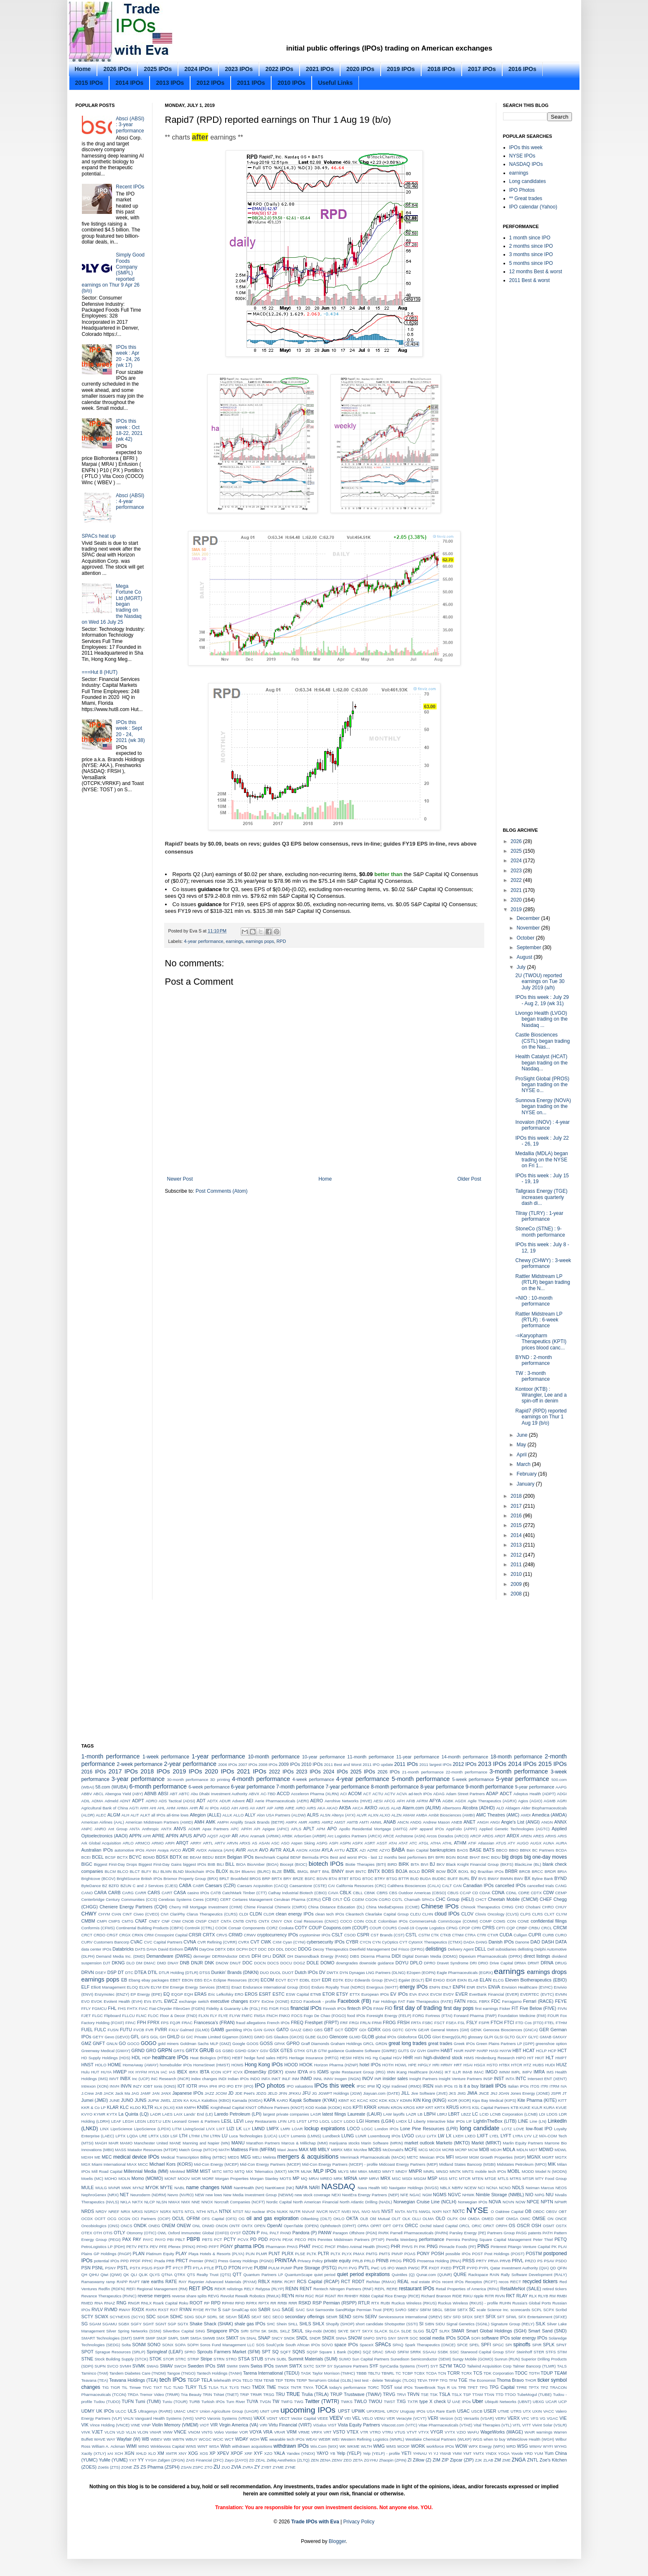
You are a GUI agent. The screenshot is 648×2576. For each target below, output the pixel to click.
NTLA (212, 2211)
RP (206, 2303)
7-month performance (300, 1787)
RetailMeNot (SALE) (520, 2288)
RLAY (522, 2295)
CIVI (164, 1914)
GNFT (99, 2043)
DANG (482, 1942)
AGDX (460, 1801)
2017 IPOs (482, 69)
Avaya (163, 1850)
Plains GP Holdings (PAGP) (106, 2253)
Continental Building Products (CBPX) (149, 1928)
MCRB (448, 2149)
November (528, 928)
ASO (285, 1843)
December (528, 918)
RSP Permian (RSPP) (335, 2302)
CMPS (114, 1921)
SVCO (112, 2366)
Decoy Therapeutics (330, 1949)
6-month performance (158, 1786)
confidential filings (549, 1920)
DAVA (152, 1949)
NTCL (190, 2211)
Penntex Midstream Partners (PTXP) (351, 2239)
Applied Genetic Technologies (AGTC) (514, 1829)
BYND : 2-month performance (533, 1360)
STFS (551, 2352)
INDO (255, 2078)
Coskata (286, 1928)
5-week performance (473, 1779)
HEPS (282, 2057)
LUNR (361, 2136)
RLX (533, 2296)
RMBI (562, 2296)
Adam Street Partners (465, 1793)
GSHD (240, 2050)
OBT (563, 2211)
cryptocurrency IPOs (277, 1934)
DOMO (327, 1962)
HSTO (492, 2065)
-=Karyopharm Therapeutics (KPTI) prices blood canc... (540, 1342)
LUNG (347, 2135)
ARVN (232, 1843)
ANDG (416, 1822)
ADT (201, 1800)
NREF (113, 2211)
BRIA (562, 1871)
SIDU (440, 2324)
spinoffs (521, 2344)
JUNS (140, 2100)
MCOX (435, 2149)
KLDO (135, 2107)
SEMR (332, 2316)
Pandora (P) (304, 2232)
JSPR (556, 2093)
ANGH (483, 1822)
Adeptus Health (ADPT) (534, 1793)
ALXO (384, 1815)
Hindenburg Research (495, 2057)
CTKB (445, 1935)
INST (499, 2078)
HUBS (538, 2065)
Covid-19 (406, 1928)
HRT (458, 2065)
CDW (548, 1892)
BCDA (561, 1850)
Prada (159, 2260)
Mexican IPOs (432, 2157)
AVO (263, 1849)
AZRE (372, 1850)
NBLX (445, 2187)
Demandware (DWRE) (169, 1956)
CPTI (500, 1928)
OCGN (124, 2218)
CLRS (537, 1914)
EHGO (439, 1980)
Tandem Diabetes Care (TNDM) (137, 2373)
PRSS (468, 2260)
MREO (326, 2178)
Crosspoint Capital (171, 1935)
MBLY (324, 2149)
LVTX (431, 2136)
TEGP (194, 2380)
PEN (312, 2239)
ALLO (239, 1815)
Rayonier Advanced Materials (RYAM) (222, 2281)
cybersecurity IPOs (326, 1941)
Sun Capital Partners (370, 2359)
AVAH (151, 1850)
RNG (122, 2302)
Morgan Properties (232, 2178)
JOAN (503, 2093)
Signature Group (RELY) (512, 2324)
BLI (156, 1871)
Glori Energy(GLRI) (449, 2037)
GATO (282, 2029)
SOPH (192, 2344)
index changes (204, 2078)
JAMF (145, 2093)
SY (330, 2366)
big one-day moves (545, 1857)
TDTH (534, 2373)
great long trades (408, 2043)
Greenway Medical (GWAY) (105, 2050)
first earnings (486, 2008)
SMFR (138, 2338)
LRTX (153, 2136)
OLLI (416, 2218)
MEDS (233, 2157)
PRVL (517, 2260)
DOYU (401, 1962)
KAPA (269, 2100)
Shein (282, 2324)
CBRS (382, 1892)
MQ (304, 2178)
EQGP (177, 1994)
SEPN (358, 2316)
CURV (87, 1942)
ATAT (403, 1843)
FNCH (272, 2015)
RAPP (122, 2281)
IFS (313, 2072)
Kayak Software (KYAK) (313, 2100)
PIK (422, 2246)
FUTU (126, 2029)
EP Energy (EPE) (146, 1994)
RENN (291, 2288)
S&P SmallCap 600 (239, 2309)
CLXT (549, 1914)
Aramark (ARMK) (265, 1836)
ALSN (325, 1815)
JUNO (127, 2100)
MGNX (534, 2156)
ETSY (342, 1994)
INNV (328, 2078)
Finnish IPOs (334, 2008)
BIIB (211, 1864)
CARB (114, 1892)
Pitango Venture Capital (529, 2246)
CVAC (136, 1941)
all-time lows (177, 1815)
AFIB (410, 1801)
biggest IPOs (194, 1864)
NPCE (533, 2201)
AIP (270, 1808)
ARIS (562, 1836)
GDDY (351, 2029)
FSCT (439, 2022)
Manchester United (151, 2143)
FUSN (113, 2029)
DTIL (153, 1972)
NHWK (468, 2194)
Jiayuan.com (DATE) (381, 2093)
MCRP (461, 2149)
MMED (375, 2171)
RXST (163, 2309)
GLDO (322, 2037)
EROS (251, 1994)
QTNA (167, 2274)
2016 (517, 1516)
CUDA (506, 1934)
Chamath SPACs (419, 1899)
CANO (87, 1892)
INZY (137, 2086)
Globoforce (407, 2037)
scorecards (520, 2309)
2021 (517, 890)
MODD (528, 2171)
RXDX (138, 2309)
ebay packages (155, 1980)
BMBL (289, 1871)
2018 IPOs (441, 69)
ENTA (481, 1987)
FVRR (161, 2029)
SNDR (315, 2338)
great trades (440, 2043)
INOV (367, 2078)
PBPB (193, 2239)
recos (503, 2281)
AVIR (241, 1849)
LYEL (494, 2136)
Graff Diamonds (315, 2043)
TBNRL (387, 2373)
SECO (278, 2316)
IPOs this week (526, 147)
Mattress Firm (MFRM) (253, 2149)
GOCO (133, 2043)
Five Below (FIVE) (538, 2008)
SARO (401, 2309)
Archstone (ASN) (410, 1836)
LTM (204, 2136)
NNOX (207, 2202)
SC (472, 2309)
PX (424, 2267)
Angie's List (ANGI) (520, 1821)
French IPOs (278, 2022)
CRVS (221, 1935)
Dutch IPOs (306, 1972)
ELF (85, 1986)
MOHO (110, 2178)
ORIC (477, 2225)
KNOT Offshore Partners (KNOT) (275, 2107)
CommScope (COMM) (458, 1921)
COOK (221, 1928)
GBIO (308, 2029)
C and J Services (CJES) (155, 1885)
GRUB (206, 2050)
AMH (199, 1821)
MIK (552, 2164)
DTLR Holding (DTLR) (178, 1972)
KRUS (452, 2107)
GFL (135, 2036)
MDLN (522, 2149)
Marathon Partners (263, 2143)
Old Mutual (380, 2218)
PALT (274, 2233)
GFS (145, 2037)
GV (413, 2050)
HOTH (388, 2065)
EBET (175, 1980)
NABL (179, 2187)
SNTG (381, 2338)
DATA (561, 1941)
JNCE (484, 2093)
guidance (336, 2050)
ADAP (492, 1793)
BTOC (367, 1878)
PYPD (472, 2268)
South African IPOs (302, 2344)
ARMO (158, 1843)
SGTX (183, 2324)
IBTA (204, 2071)
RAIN (494, 2274)
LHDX (401, 2121)
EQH (188, 1994)
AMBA (421, 1815)
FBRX (484, 2001)
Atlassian (486, 1843)
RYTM (210, 2309)
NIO (529, 2194)
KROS (409, 2107)
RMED (87, 2303)
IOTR (191, 2085)
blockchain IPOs (199, 1871)
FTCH (496, 2022)
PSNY (110, 2268)
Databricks (123, 1948)
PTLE (209, 2268)
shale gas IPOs (249, 2323)
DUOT (288, 1972)
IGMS (323, 2071)
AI (201, 1807)
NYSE (477, 2210)
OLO (440, 2218)
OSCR (523, 2225)
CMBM (88, 1920)
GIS (269, 2037)
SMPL (173, 2338)
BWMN (506, 1878)
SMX (220, 2338)
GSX (274, 2050)
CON (511, 1921)
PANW (325, 2232)
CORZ (271, 1928)
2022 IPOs (279, 69)
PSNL (98, 2267)
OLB (364, 2218)
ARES (538, 1836)
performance (432, 2239)
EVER (461, 1994)
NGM (427, 2194)
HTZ (527, 2065)
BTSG (391, 1878)
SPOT (87, 2351)
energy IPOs (413, 1987)
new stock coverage (312, 2194)
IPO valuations (300, 2086)
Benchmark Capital (272, 1857)
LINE (523, 2121)
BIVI (424, 1864)
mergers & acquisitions (308, 2156)
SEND (345, 2316)
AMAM (409, 1815)
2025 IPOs (158, 69)
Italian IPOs (518, 2086)
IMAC (479, 2072)
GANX (269, 2029)
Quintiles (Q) (403, 2274)
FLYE (223, 2015)
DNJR (197, 1962)
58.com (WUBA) (111, 1786)
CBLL (358, 1892)
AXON (301, 1850)
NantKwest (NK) (279, 2187)
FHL (112, 2008)
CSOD (350, 1935)
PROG (396, 2260)
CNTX (264, 1921)
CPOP (464, 1928)
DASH (547, 1941)
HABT (447, 2050)
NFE (404, 2194)
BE (185, 1857)
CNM (175, 1921)
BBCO (501, 1850)
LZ (535, 2136)
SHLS (305, 2323)
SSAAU (430, 2352)
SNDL (302, 2337)
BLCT (135, 1871)
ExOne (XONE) (275, 2001)
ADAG (439, 1793)
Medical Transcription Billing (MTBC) (193, 2157)
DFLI (266, 1956)
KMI (179, 2107)
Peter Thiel (543, 2239)
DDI (271, 1949)
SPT (266, 2351)
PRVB (505, 2260)
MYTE (166, 2187)
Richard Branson (436, 2296)
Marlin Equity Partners (523, 2143)
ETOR (329, 1994)
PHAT (305, 2246)
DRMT (533, 1963)
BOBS (387, 1871)
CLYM (561, 1914)
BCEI (86, 1857)
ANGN (547, 1822)
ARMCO (142, 1843)
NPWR (560, 2202)
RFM (299, 2296)
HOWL (401, 2065)
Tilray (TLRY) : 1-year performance (539, 1216)
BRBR (511, 1871)
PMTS (384, 2253)
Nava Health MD (373, 2187)
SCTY (87, 2316)
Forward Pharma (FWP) (475, 2015)
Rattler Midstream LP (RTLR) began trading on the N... (542, 1282)
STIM (562, 2352)
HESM (346, 2057)
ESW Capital (297, 1994)
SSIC (454, 2352)
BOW (441, 1871)
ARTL (208, 1843)
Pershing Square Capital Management (496, 2239)
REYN (288, 2295)
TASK (306, 2373)
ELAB (473, 1980)
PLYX (347, 2253)
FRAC (187, 2022)
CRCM (560, 1927)
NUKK (282, 2211)
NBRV (457, 2187)
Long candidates (527, 181)
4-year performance (203, 941)
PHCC (317, 2246)
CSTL (411, 1934)
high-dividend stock (443, 2057)
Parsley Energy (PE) (468, 2233)
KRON (396, 2107)
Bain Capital (417, 1850)
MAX (303, 2149)
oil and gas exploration (272, 2218)
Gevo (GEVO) (117, 2037)
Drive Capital (501, 1963)
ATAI (393, 1843)
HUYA (106, 2072)
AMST (340, 1822)
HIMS (469, 2057)
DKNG (118, 1962)
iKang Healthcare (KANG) (419, 2072)
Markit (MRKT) (486, 2142)
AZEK (352, 1849)
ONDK (140, 2225)
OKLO (339, 2218)
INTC (521, 2078)
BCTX (122, 1857)
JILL (405, 2093)
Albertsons (451, 1808)
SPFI (486, 2344)
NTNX (225, 2211)
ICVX (237, 2072)
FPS (165, 2022)
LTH (183, 2135)
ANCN (403, 1822)
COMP (486, 1921)
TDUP (547, 2372)
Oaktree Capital (509, 2211)
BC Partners (543, 1850)
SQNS (298, 2351)
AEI (249, 1800)
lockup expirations (325, 2128)
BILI (220, 1864)
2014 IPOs (129, 82)
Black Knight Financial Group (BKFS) (479, 1864)
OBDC (539, 2211)
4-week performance (313, 1779)
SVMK (138, 2365)
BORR (428, 1871)
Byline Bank (542, 1878)
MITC (217, 2171)
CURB (548, 1935)
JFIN (283, 2093)
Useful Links (335, 82)
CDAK (484, 1892)
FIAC (143, 2008)
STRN (218, 2359)
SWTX (295, 2365)
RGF (319, 2296)
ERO (239, 1994)
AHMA (182, 1808)
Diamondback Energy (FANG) (321, 1956)
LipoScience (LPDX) (152, 2128)
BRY (287, 1878)
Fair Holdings (384, 2001)
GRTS (178, 2050)
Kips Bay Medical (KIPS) (494, 2100)
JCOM (221, 2093)
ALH (126, 1815)
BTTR (404, 1878)
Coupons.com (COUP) (345, 1927)
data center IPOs (96, 1949)
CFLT (337, 1899)
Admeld (111, 1801)
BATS (488, 1849)
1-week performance (165, 1757)
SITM (255, 2331)
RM (552, 2296)
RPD (281, 941)
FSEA (451, 2022)
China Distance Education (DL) (336, 1907)
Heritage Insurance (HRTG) (314, 2057)
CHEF (546, 1899)
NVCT (334, 2211)
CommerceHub (423, 1921)
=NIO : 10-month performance (533, 1301)
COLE (371, 1921)
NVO (365, 2211)
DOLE (313, 1962)
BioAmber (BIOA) (263, 1864)
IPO (222, 2086)
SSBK (442, 2352)
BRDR (550, 1871)
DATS (140, 1949)
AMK (211, 1821)
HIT (530, 2057)
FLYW (234, 2015)
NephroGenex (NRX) (100, 2194)
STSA (244, 2358)
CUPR (535, 1934)
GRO (151, 2050)
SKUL (297, 2330)
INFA (265, 2078)
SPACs (383, 2344)
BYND (560, 1878)
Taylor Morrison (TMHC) (333, 2373)
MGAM (461, 2157)
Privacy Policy (310, 2260)
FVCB (138, 2029)
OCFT (99, 2218)
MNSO (442, 2171)
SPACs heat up (99, 536)
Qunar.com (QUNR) (434, 2274)
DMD (161, 1963)
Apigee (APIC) (275, 1829)
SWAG (153, 2366)
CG (347, 1899)
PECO (300, 2239)
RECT (515, 2281)
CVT (254, 1941)
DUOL (275, 1972)
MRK (338, 2178)
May (521, 1445)
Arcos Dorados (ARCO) (448, 1836)
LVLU (420, 2136)
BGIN (450, 1857)
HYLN (153, 2072)
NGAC (415, 2194)
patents (534, 2233)
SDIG (189, 2316)
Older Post (469, 1179)
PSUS (147, 2268)
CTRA (470, 1935)
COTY (301, 1927)
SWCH (180, 2366)
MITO (228, 2171)
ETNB (315, 1994)
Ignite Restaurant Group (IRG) (358, 2072)
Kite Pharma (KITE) (537, 2100)
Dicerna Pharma (375, 1956)
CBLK (345, 1892)
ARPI (169, 1843)
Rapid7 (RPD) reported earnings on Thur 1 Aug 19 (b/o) (541, 1417)
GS (218, 2050)
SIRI (245, 2331)
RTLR (364, 2302)
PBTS (207, 2239)
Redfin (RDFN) (111, 2288)
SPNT (561, 2344)
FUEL (87, 2029)
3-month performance (518, 1771)
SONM (138, 2344)
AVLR (252, 1850)
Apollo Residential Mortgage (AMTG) (373, 1829)
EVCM (436, 1994)
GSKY (253, 2050)
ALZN (396, 1815)
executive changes (229, 2001)
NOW (520, 2202)
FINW (379, 2008)
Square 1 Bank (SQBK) (340, 2352)
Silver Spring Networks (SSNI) (133, 2331)
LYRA (518, 2136)
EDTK (338, 1980)
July (521, 967)
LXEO (470, 2136)
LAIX (178, 2114)
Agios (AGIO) (530, 1801)
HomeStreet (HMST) (211, 2065)
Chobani (533, 1907)
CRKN (137, 1935)
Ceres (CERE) (206, 1899)
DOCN (260, 1963)
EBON (187, 1980)
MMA (362, 2171)
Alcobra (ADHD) (478, 1807)
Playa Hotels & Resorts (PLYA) (216, 2253)
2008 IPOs (268, 1764)
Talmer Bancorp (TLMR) (534, 2366)
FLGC (97, 2015)
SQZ (367, 2352)
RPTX (264, 2303)
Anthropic (150, 1829)
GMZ (86, 2043)
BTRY (380, 1878)
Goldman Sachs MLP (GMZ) (205, 2043)
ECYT (292, 1980)
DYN (344, 1972)
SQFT (285, 2352)
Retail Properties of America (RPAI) (467, 2288)
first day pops (459, 2008)
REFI (130, 2288)
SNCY (277, 2338)
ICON (216, 2072)
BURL (464, 1878)
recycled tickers (540, 2281)
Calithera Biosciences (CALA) (413, 1885)
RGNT (330, 2296)
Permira (453, 2239)
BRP (266, 1878)
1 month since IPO (530, 238)
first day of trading (418, 2007)
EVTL (157, 2001)
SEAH (231, 2316)
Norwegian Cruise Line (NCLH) (425, 2201)
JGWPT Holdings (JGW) (340, 2093)
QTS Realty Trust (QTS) (209, 2274)
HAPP (470, 2050)
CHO (519, 1907)
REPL (380, 2288)
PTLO (221, 2267)
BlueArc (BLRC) (255, 1871)
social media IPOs (437, 2337)
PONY (423, 2253)
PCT (218, 2239)
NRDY (101, 2211)
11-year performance (418, 1756)
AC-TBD (268, 1793)
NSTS (178, 2211)
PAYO (160, 2239)
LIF (469, 2121)
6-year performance (253, 1787)
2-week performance (140, 1764)
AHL (161, 1808)
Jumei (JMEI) (94, 2100)
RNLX (146, 2303)
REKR (220, 2288)
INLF (286, 2078)
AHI (153, 1808)
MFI (450, 2156)
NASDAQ (338, 2186)
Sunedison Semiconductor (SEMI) (421, 2359)
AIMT (261, 1808)
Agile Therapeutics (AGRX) (492, 1801)
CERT (225, 1899)
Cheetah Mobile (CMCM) (513, 1899)
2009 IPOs (289, 1764)
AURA (561, 1843)
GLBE (310, 2037)
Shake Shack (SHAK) (211, 2323)
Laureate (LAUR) (365, 2113)
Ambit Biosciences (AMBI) (452, 1815)
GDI (362, 2029)
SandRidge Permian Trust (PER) (364, 2309)
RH (340, 2296)
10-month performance (274, 1757)
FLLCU (128, 2015)
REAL (403, 2281)
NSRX (165, 2211)
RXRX (151, 2309)
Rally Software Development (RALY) (534, 2274)
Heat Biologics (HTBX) (210, 2057)
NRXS (137, 2211)
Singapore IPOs (223, 2330)
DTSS (204, 1972)
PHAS (292, 2246)
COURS (390, 1928)
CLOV (467, 1913)
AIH (234, 1808)
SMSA (195, 2338)
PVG (353, 2268)
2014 (517, 1535)
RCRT (289, 2281)
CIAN (116, 1914)
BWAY (493, 1878)
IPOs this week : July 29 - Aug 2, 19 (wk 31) (542, 1000)
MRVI (374, 2178)
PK (554, 2246)
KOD (309, 2107)
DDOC (291, 1949)
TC (398, 2373)
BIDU (496, 1857)
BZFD (114, 1885)
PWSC (414, 2268)
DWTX (332, 1972)
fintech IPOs (359, 2008)
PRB (170, 2260)
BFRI (440, 1857)
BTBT (343, 1878)
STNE (87, 2358)
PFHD (201, 2246)
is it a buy (469, 2085)
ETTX (355, 1994)
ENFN (434, 1987)
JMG (461, 2093)
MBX (348, 2149)
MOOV (184, 2178)
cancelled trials (540, 1885)
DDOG (304, 1948)
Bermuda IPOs (315, 1857)
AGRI (562, 1801)
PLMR (261, 2253)
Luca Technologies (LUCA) (253, 2136)
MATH (224, 2149)
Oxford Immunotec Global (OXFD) (198, 2233)
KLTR (147, 2107)
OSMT (548, 2225)
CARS (153, 1892)
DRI (473, 1963)
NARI (314, 2187)
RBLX (264, 2281)
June (522, 1435)
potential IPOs (106, 2260)
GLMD (355, 2037)
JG (314, 2093)
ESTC (278, 1994)
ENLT (447, 1987)
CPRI (476, 1928)
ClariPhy (177, 1914)
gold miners (168, 2043)
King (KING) (434, 2100)
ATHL (447, 1843)
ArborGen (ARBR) (310, 1836)
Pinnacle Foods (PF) (457, 2246)
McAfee (360, 2149)
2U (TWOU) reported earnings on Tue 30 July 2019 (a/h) (539, 982)
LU (225, 2135)
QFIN (562, 2268)
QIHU (94, 2274)
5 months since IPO (531, 263)
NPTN (547, 2201)
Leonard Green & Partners (196, 2121)
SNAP (264, 2337)
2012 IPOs (210, 82)
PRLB (357, 2260)
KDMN (406, 2100)
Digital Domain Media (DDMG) (429, 1956)
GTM (322, 2050)
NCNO (505, 2187)
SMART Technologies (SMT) (106, 2338)
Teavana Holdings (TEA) (133, 2380)
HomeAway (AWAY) (140, 2065)
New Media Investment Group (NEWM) (259, 2194)
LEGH (128, 2121)
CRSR (195, 1934)
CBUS (453, 1892)
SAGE (288, 2309)
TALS (562, 2366)
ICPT (227, 2072)
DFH (256, 1956)
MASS (120, 2149)
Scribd (561, 2309)
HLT (550, 2057)
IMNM (504, 2072)
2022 (517, 880)
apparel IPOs (431, 1829)
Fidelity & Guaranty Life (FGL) (233, 2008)
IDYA (302, 2071)
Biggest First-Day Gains (160, 1864)
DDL (280, 1949)
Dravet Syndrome (452, 1963)
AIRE (289, 1808)
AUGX (535, 1843)
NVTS (412, 2211)
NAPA (301, 2187)
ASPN (345, 1843)
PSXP (159, 2268)
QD (553, 2268)
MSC (396, 2178)
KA (186, 2100)
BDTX (176, 1857)
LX (448, 2135)
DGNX (279, 1956)
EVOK (96, 2001)
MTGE (490, 2178)
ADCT (506, 1793)
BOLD (414, 1871)
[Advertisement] (358, 24)
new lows (214, 2194)
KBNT (343, 2100)
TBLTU (374, 2373)
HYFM (141, 2072)
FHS (122, 2008)
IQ (378, 2085)
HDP (146, 2057)
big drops (512, 1857)
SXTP (320, 2366)
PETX (143, 2246)
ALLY (250, 1814)
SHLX (318, 2323)
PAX (126, 2239)
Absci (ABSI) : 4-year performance (130, 502)
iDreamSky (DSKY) (263, 2071)
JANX (166, 2093)
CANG (561, 1885)
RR (273, 2303)
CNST (213, 1921)
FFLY (86, 2008)
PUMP (286, 2268)
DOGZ (299, 1963)
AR (235, 1835)
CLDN (255, 1913)
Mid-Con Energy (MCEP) (216, 2164)
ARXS (244, 1843)
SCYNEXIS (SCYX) (127, 2316)
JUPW (153, 2100)
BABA (398, 1850)
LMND (258, 2128)
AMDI (526, 1815)
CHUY (561, 1907)
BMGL (303, 1871)
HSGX (479, 2065)
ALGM (113, 1814)
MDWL (560, 2149)
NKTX (137, 2202)
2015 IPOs (89, 82)
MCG (423, 2149)
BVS (482, 1878)
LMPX (273, 2128)
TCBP (407, 2373)
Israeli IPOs (493, 2086)
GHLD (173, 2036)
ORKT (488, 2225)
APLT (308, 1828)
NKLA (125, 2202)
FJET (86, 2015)
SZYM (446, 2365)
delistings (435, 1949)
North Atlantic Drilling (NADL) (366, 2202)
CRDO (99, 1935)
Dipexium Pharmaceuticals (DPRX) (490, 1956)
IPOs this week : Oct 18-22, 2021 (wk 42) (129, 430)
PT (168, 2267)
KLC (124, 2107)
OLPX (452, 2218)
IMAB (467, 2072)
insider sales (395, 2078)
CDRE (523, 1892)
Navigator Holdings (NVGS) (414, 2187)
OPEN (259, 2225)
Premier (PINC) (203, 2260)
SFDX (467, 2316)
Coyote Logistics (430, 1928)
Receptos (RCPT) (481, 2281)
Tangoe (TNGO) (181, 2373)
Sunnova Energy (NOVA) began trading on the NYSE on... (543, 1106)
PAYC (148, 2239)
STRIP (193, 2359)
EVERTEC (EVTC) (537, 1994)
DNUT (235, 1963)
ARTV (220, 1843)
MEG (246, 2156)
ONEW (184, 2225)
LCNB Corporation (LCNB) (514, 2114)
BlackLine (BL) (528, 1864)
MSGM (420, 2178)
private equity (337, 2260)
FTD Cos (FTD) (530, 2022)
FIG (264, 2008)
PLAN (139, 2253)
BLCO (122, 1871)
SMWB (209, 2338)
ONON (222, 2225)
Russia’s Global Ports (531, 2303)
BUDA (425, 1878)
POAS (410, 2253)
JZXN (177, 2100)
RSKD (304, 2302)
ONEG (154, 2225)
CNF (166, 1921)
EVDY (448, 1994)
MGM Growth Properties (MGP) (497, 2157)
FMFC (247, 2015)
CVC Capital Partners (163, 1942)
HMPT (561, 2057)
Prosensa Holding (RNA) (439, 2260)
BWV (518, 1878)
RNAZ (109, 2303)
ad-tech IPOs (420, 1793)
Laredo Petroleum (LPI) (238, 2113)
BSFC (310, 1878)
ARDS (487, 1836)
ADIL (85, 1801)
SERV (371, 2316)
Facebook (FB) (354, 2001)
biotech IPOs (326, 1863)
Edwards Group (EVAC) (376, 1980)
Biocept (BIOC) (293, 1864)
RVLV (97, 2309)
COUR (375, 1928)
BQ (473, 1871)
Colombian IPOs (393, 1921)
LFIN (282, 2121)
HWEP (120, 2071)
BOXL (463, 1871)
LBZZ (466, 2114)
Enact (236, 1987)
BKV (441, 1864)
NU (248, 2211)
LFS (291, 2121)
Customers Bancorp (111, 1942)
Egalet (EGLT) (411, 1980)
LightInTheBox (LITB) (494, 2121)
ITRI (544, 2086)
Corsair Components (246, 1928)
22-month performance (466, 1772)
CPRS (488, 1927)
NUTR (295, 2211)
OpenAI (274, 2225)
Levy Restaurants (261, 2121)
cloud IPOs (447, 1914)
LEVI (238, 2121)
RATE (171, 2281)
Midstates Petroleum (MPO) (521, 2164)
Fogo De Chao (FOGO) (325, 2015)
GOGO (148, 2043)
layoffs (399, 2114)
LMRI (285, 2128)
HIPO (521, 2057)
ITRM (554, 2086)
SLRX (444, 2331)
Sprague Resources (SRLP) (120, 2352)
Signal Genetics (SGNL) (467, 2324)
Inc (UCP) (141, 2078)
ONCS (126, 2225)
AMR (302, 1822)
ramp (110, 2281)
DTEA (141, 1972)
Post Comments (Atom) (222, 1191)
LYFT (506, 2135)
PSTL (122, 2267)
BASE (476, 1849)
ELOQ (132, 1987)
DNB (185, 1962)
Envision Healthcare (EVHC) (527, 1987)
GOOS (252, 2043)
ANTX (166, 1829)
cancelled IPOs (510, 1885)
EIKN (462, 1980)
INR (377, 2078)
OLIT (395, 2218)
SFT (501, 2316)
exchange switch (194, 2001)
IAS (172, 2072)
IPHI (213, 2086)
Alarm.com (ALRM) (421, 1807)
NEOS (561, 2187)
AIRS (311, 1808)
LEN (166, 2121)
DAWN (191, 1948)
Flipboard (112, 2015)
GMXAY (560, 2037)
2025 (517, 851)
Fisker (504, 2008)
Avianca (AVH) (221, 1850)
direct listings (537, 1956)
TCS (478, 2372)
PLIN (250, 2253)
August (525, 957)
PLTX (335, 2253)
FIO (388, 2008)
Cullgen (520, 1935)
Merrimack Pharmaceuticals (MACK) (373, 2157)
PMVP (397, 2253)
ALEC (101, 1815)
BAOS (462, 1850)
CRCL (546, 1928)
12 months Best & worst (535, 271)
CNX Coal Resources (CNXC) (311, 1921)
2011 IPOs (251, 82)
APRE (158, 1835)
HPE (412, 2065)
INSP (488, 2078)
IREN (428, 2085)
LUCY (284, 2136)
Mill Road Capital (106, 2171)
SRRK (416, 2352)
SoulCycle (275, 2344)
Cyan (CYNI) (294, 1942)
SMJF (161, 2338)
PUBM (260, 2267)
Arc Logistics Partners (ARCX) (355, 1836)
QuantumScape (299, 2274)
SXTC (308, 2366)
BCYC (135, 1857)
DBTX (220, 1949)
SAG (276, 2309)
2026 (517, 841)
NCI (481, 2187)
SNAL (251, 2338)
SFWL (511, 2316)
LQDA (132, 2136)
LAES (167, 2114)
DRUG (561, 1963)
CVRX (243, 1942)
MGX (86, 2164)
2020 (517, 900)
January (526, 1484)
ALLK (227, 1815)
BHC (485, 1857)
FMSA (259, 2015)
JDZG (261, 2093)
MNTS (467, 2171)
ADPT (138, 1800)
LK (238, 2128)
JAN (156, 2093)
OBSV (551, 2211)
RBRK (277, 2281)
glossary (475, 2037)
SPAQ (398, 2344)
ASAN (264, 1843)
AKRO (370, 1807)
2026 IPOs (117, 69)
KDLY (394, 2100)
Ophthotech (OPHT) (338, 2225)
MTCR (465, 2178)
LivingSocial (193, 2128)
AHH (144, 1808)
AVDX (201, 1850)
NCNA (492, 2187)
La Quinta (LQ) (134, 2113)
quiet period (324, 2274)
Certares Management (252, 1899)
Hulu (85, 2072)
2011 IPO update (378, 1764)
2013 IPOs (170, 82)
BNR (350, 1871)
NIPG (539, 2194)
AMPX (291, 1822)
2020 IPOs (360, 69)
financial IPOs (305, 2008)
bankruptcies (442, 1849)
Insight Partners (423, 2078)
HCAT (529, 2050)
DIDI (396, 1956)
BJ (432, 1864)
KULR (537, 2107)
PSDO (561, 2260)
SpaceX (367, 2344)
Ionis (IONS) (165, 2086)
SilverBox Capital (178, 2331)
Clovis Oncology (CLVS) (496, 1914)
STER (539, 2352)
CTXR (493, 1935)
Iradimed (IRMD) (406, 2086)
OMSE (539, 2218)
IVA (564, 2086)
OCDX (87, 2218)
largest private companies (286, 2114)
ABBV (86, 1793)
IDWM (290, 2072)
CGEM (358, 1899)
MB (313, 2149)
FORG (418, 2015)
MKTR (294, 2171)
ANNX (560, 1821)
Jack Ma (122, 2093)
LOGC (367, 2128)
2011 (517, 1564)
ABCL (98, 1793)
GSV (264, 2050)
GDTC (398, 2029)
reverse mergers (153, 2295)
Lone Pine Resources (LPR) (429, 2128)
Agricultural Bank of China (104, 1808)
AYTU (339, 1850)
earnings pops (260, 941)
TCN (442, 2373)
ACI (343, 1793)
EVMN (561, 1994)
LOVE (518, 2128)
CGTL (397, 1899)
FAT (401, 2001)
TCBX (419, 2373)
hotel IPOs (370, 2064)
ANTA (135, 1829)
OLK (406, 2218)
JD (231, 2093)
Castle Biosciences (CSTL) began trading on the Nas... (542, 1041)
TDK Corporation (498, 2373)
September (529, 947)
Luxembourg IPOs (384, 2136)
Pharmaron (275, 2246)
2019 (517, 909)
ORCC (411, 2225)
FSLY (471, 2022)
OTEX (86, 2233)
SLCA (394, 2331)
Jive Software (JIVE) (429, 2093)
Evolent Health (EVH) (123, 2001)
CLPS (525, 1914)
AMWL (376, 1822)
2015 (517, 1525)
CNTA (226, 1921)
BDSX (162, 1857)
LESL (226, 2121)
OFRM (193, 2218)
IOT (181, 2085)
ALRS (312, 1814)
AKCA (357, 1808)
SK (264, 2331)
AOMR (194, 1829)
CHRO (548, 1907)
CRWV (250, 1935)
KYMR (99, 2114)
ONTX (247, 2225)
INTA (510, 2078)
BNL (326, 1871)
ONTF (234, 2225)
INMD (306, 2078)
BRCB (525, 1871)
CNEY (154, 1921)
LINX (104, 2128)
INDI (222, 2078)
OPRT (375, 2225)
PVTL (364, 2267)
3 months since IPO (531, 254)
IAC (163, 2072)
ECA (208, 1980)
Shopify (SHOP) (340, 2324)
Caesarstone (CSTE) (308, 1885)
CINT (127, 1914)
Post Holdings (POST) (504, 2253)
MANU (238, 2142)
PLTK (311, 2253)
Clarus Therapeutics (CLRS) (211, 1914)
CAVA (333, 1892)
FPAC (130, 2022)
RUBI (385, 2303)
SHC (271, 2324)
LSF (174, 2136)
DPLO (416, 1962)
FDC (496, 2001)
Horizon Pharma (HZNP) (336, 2065)
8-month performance (395, 1787)
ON (550, 2218)
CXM (276, 1942)
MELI (257, 2157)
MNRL (429, 2171)
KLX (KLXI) (165, 2107)
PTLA (198, 2268)
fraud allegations (251, 2022)
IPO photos (269, 2085)
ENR (471, 1987)
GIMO (259, 2037)
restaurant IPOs (416, 2288)
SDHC (176, 2316)
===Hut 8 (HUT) (100, 672)
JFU (306, 2093)
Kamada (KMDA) (247, 2100)
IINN (391, 2072)
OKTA (352, 2218)
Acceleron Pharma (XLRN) (315, 1793)
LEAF (116, 2121)
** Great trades (525, 198)
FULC (100, 2029)
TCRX (466, 2373)
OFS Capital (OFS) (219, 2218)
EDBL (305, 1980)
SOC (413, 2338)
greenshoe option (551, 2043)
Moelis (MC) (92, 2178)
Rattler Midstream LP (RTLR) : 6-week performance (538, 1320)
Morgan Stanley (264, 2178)
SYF (373, 2365)
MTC (453, 2178)
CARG (128, 1892)
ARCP (475, 1836)
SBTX (462, 2309)
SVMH (125, 2366)
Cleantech (354, 1914)
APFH (246, 1829)
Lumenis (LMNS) (306, 2136)
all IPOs (158, 1815)
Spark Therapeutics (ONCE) (430, 2344)
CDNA (498, 1892)
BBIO (513, 1850)
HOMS (237, 2065)
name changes (202, 2187)
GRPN (165, 2050)
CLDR (268, 1914)
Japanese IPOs (187, 2093)
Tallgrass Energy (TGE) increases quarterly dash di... (541, 1197)
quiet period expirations (363, 2274)
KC (353, 2100)
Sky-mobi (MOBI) (320, 2331)
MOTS (285, 2178)
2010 (517, 1574)
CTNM (458, 1935)
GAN (258, 2029)
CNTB (238, 1921)
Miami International (108, 2164)
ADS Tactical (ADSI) (177, 1801)
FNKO (284, 2015)
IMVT (114, 2078)
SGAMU (109, 2324)
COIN (359, 1921)
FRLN (365, 2022)
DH (290, 1956)
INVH (114, 2086)
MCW (473, 2149)
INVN (126, 2085)
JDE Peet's (244, 2093)
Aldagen (512, 1808)
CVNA (189, 1941)
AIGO (225, 1808)
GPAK (279, 2043)
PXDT (434, 2268)
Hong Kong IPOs (264, 2065)
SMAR (457, 2330)
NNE (195, 2202)
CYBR (352, 1941)
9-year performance (534, 1786)
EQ (166, 1994)
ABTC (184, 1793)
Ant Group (117, 1829)
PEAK (287, 2239)
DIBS (354, 1956)
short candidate (369, 2324)
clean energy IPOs (294, 1913)
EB (124, 1979)
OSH (536, 2225)
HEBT (237, 2057)
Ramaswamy (92, 2281)
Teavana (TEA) (94, 2380)
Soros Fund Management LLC (227, 2344)
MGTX (561, 2157)
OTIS (107, 2233)
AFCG (389, 1801)
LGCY (336, 2121)
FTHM (561, 2022)
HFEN (358, 2057)
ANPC (87, 1829)
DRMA (520, 1963)
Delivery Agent (461, 1949)
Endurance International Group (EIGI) (276, 1987)
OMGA (512, 2218)
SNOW (355, 2337)
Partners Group (501, 2233)
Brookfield (240, 1878)
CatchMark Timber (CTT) (244, 1892)
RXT (174, 2309)
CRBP (522, 1928)
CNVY (276, 1921)
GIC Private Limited (203, 2037)
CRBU (534, 1928)
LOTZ (507, 2128)
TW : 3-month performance (532, 1376)
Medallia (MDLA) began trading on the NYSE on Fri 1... (541, 1160)
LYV (527, 2136)
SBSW (450, 2309)
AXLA (289, 1849)
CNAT (141, 1920)
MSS (443, 2178)
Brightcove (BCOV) (98, 1878)
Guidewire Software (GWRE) (371, 2050)
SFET (479, 2316)
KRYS (465, 2107)
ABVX (254, 1793)
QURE (459, 2274)
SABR (264, 2309)
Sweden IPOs (201, 2365)
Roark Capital (165, 2303)
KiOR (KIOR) (459, 2100)
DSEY (100, 1972)
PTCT (178, 2268)
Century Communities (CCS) (131, 1899)
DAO (535, 1941)
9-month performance (489, 1787)
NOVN (508, 2202)
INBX (125, 2078)
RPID (240, 2303)
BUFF (452, 1878)
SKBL (273, 2331)
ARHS (551, 1836)
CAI (331, 1885)
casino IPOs (198, 1892)
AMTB (352, 1822)
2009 (517, 1584)
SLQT (431, 2330)
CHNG (507, 1907)
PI (416, 2246)
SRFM (403, 2352)
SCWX (101, 2316)
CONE (523, 1921)
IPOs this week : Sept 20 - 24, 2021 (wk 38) (130, 731)
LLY (247, 2128)
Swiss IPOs (262, 2365)
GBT (328, 2029)
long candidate (479, 2128)
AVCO (175, 1850)
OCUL (178, 2218)
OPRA (363, 2225)
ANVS (180, 1828)
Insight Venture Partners (460, 2078)
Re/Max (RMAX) (381, 2281)
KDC (373, 2100)
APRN (172, 1835)
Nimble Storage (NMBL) (500, 2194)
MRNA (350, 2178)
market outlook (419, 2142)
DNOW (222, 1963)
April (522, 1455)
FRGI (354, 2022)
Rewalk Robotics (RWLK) (257, 2296)
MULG (101, 2187)
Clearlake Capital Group (387, 1914)
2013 (517, 1545)
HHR (408, 2057)
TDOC (521, 2372)
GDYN (411, 2029)
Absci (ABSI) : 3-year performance (130, 125)
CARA (100, 1892)
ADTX (212, 1801)
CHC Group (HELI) (455, 1899)
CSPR (363, 1934)
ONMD (208, 2225)
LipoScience (121, 2128)
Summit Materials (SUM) (313, 2358)
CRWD (235, 1934)
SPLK (549, 2344)
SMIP (150, 2338)
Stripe (206, 2358)
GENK (476, 2029)
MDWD (546, 2149)
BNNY (337, 1871)
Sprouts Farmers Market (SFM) (228, 2351)
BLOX (222, 1871)
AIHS (243, 1808)
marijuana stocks (344, 2143)
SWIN (244, 2366)
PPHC (147, 2260)
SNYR (403, 2338)
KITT (562, 2100)
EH (428, 1979)
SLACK (380, 2331)
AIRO (300, 1808)
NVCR (322, 2211)
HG (368, 2057)
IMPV (527, 2072)
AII (252, 1808)
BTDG (355, 1878)
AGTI (133, 1808)
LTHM (194, 2136)
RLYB (543, 2296)
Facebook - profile (319, 2001)
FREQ (297, 2022)
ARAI (244, 1836)
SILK (540, 2323)
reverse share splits (189, 2296)
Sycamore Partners (351, 2366)
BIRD (392, 1864)
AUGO (523, 1843)
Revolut (227, 2296)
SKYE (343, 2331)
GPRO (293, 2043)
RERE (392, 2288)
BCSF (110, 1857)
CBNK (370, 1892)
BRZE (298, 1878)
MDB (484, 2149)
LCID (484, 2114)
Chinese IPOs (440, 1906)
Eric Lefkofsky (220, 1994)
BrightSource (128, 1878)
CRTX (209, 1934)
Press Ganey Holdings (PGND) (246, 2260)
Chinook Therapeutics (480, 1907)
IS (456, 2086)
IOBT (147, 2086)
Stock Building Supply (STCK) (121, 2359)
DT (121, 1972)
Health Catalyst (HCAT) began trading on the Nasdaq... (541, 1063)
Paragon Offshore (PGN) (355, 2233)
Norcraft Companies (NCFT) (239, 2202)
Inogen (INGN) (348, 2078)
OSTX (561, 2225)
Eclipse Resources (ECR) (236, 1980)
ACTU (377, 1793)
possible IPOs (457, 2253)
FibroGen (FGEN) (189, 2008)
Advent (238, 1801)
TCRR (453, 2372)
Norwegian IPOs (472, 2202)
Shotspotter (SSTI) (401, 2324)
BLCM (110, 1871)
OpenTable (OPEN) (301, 2225)
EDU (349, 1980)
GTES (286, 2050)
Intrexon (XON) (95, 2086)
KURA (549, 2107)
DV (322, 1972)
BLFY (147, 1871)
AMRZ (327, 1822)
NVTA (400, 2211)
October (526, 938)
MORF (208, 2178)
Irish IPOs (444, 2086)
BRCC (537, 1871)
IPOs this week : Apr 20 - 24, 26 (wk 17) (128, 356)
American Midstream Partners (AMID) (159, 1822)
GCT (339, 2029)
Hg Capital (382, 2057)
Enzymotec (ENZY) (112, 1994)
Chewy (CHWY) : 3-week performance (543, 1263)
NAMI (226, 2187)
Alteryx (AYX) (344, 1815)
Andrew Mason (436, 1822)
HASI (493, 2050)
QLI (134, 2274)
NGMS (439, 2194)
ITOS (534, 2086)
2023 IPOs (239, 69)
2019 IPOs (401, 69)
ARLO (128, 1843)
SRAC (378, 2352)
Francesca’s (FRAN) (214, 2022)
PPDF (135, 2260)
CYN (376, 1942)
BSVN (322, 1878)
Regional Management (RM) (162, 2288)
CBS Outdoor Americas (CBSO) (417, 1892)
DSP (112, 1972)
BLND (178, 1871)
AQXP (225, 1836)
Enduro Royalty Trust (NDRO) (338, 1987)
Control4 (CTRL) (199, 1928)
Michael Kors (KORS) (171, 2164)
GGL (154, 2037)
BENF (295, 1857)
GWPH (433, 2050)
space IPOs (346, 2344)
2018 (517, 1496)
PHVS (407, 2246)
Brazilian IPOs (491, 1871)
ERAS (200, 1994)
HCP (552, 2050)
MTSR (528, 2178)
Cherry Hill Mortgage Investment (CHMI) (205, 1907)
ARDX (513, 1835)
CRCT (87, 1935)
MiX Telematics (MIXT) (266, 2171)
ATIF (472, 1843)
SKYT (355, 2331)
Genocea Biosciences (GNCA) (510, 2029)
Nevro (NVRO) (181, 2194)
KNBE (203, 2107)
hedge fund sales (259, 2057)
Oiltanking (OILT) (316, 2218)
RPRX (251, 2303)
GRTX (192, 2050)
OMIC (525, 2218)
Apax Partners (215, 1829)
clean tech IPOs (329, 1914)
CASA (180, 1892)
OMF (500, 2218)
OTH (98, 2233)
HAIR (458, 2050)
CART (167, 1892)
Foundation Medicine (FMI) (522, 2015)
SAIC (300, 2309)
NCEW (470, 2187)
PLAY (181, 2253)
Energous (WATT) (382, 1987)
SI (421, 2323)
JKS (452, 2093)
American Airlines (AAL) (102, 1822)
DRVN (87, 1972)
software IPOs (496, 2337)
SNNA (341, 2338)
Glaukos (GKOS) (289, 2037)
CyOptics (390, 1942)
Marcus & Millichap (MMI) (304, 2143)
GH (162, 2037)
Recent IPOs (130, 187)
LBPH (429, 2113)
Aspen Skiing (303, 1843)
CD (475, 1892)
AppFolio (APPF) (461, 1829)
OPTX (398, 2225)
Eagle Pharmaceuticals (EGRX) (465, 1972)
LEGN (140, 2121)
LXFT (482, 2135)
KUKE (525, 2107)
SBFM (425, 2309)
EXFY (254, 2001)
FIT (514, 2008)
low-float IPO (539, 2128)
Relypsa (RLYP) (269, 2288)
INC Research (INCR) (170, 2078)
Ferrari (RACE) (538, 2001)
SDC (151, 2316)
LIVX (210, 2128)
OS (512, 2225)
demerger (202, 1956)
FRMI (376, 2022)
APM (321, 1829)
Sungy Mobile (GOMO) (472, 2359)
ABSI (163, 1793)
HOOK (306, 2064)
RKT (510, 2295)
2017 (517, 1506)
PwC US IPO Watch (389, 2268)
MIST (205, 2171)
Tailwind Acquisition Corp (489, 2366)
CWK (266, 1941)
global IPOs (386, 2037)
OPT (387, 2225)
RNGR (134, 2303)
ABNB (150, 1793)
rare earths (152, 2281)
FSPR (484, 2022)
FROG (389, 2022)
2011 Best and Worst (342, 1764)
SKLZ (285, 2331)
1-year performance (218, 1756)
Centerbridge (92, 1899)
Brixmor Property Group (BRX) (190, 1878)
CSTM (424, 1935)
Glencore (338, 2036)
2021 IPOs (320, 69)
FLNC (141, 2015)
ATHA (435, 1843)
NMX (185, 2202)
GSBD (228, 2050)
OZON (248, 2232)
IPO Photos (522, 190)
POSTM (533, 2253)
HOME (114, 2064)
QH (84, 2274)
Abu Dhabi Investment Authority (219, 1793)
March (524, 1464)
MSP (432, 2178)
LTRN (215, 2136)
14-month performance (465, 1756)
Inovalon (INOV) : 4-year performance (542, 1125)
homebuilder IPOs (176, 2065)
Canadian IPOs (478, 1885)
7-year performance (347, 1787)
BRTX (277, 1878)
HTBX (504, 2065)
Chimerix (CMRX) (290, 1907)
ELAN (485, 1979)
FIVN (562, 2008)
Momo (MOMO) (147, 2178)
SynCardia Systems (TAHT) (404, 2366)
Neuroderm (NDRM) (148, 2194)
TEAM (560, 2372)
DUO (264, 1972)
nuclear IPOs (263, 2211)
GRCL (368, 2043)
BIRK (404, 1864)
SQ (275, 2351)
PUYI (342, 2268)
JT (564, 2093)
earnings (234, 941)
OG (242, 2218)
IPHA (203, 2086)
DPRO (430, 1963)
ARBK (287, 1836)
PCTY (230, 2239)
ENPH (459, 1986)
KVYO (87, 2114)
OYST (235, 2233)
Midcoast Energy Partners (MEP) (408, 2164)
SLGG (418, 2331)
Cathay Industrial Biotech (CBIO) (297, 1892)
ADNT (124, 1801)
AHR (193, 1808)
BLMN (166, 1871)
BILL (229, 1864)
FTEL (549, 2022)
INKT (276, 2078)
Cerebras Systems (174, 1899)
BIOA (241, 1864)
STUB (257, 2358)
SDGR (163, 2316)
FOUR (553, 2015)
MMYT (388, 2171)
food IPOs (356, 2015)
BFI (431, 1857)
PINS (483, 2246)
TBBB (361, 2373)
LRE (143, 2136)
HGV (397, 2057)
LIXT (220, 2128)
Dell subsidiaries (502, 1949)
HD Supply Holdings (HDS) (105, 2057)
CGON (371, 1899)
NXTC (458, 2211)
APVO (199, 1835)
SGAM (95, 2324)
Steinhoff (524, 2352)
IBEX (182, 2071)
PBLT (180, 2239)
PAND (285, 2233)
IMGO (491, 2071)
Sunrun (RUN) (507, 2359)
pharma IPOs (249, 2246)
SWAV (166, 2365)
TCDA (431, 2373)
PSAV (549, 2260)
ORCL (464, 2225)
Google (238, 2043)
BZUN (125, 1885)
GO (122, 2043)
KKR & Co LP (93, 2107)
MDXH (87, 2157)
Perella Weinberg (401, 2239)
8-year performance (442, 1787)
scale (481, 2309)
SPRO (190, 2352)
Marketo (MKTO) (453, 2142)
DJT (107, 1963)
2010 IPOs (291, 82)
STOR (168, 2359)
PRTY (481, 2260)
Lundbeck (331, 2136)
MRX (385, 2178)
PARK (383, 2233)
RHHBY (351, 2296)
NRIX (125, 2211)
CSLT (337, 1934)
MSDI (407, 2178)
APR (147, 1836)
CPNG (452, 1928)
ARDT (500, 1836)
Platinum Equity (160, 2253)
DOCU (286, 1963)
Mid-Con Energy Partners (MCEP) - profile (340, 2164)
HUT (95, 2072)
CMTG (127, 1921)
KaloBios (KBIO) (216, 2100)
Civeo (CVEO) (146, 1914)
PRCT (181, 2260)
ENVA (494, 1986)
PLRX (287, 2253)
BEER (220, 1857)
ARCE (388, 1836)
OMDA (474, 2218)
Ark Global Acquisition (101, 1843)
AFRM (422, 1801)
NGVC (454, 2194)
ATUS (501, 1843)
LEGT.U (154, 2121)
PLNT (274, 2253)
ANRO (100, 1829)
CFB (326, 1899)
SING (200, 2331)
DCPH (241, 1949)
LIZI (230, 2128)
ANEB (456, 1822)
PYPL (484, 2268)
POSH (437, 2253)
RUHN (505, 2303)
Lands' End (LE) (198, 2114)
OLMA (428, 2218)
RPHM (228, 2303)
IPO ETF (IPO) (239, 2086)
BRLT (224, 1878)
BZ (104, 1885)
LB (419, 2114)
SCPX (548, 2309)
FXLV (173, 2029)
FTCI (509, 2022)
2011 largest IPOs (435, 1764)
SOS (260, 2344)
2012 (517, 1555)
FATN (460, 2001)
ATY (511, 1843)
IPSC (361, 2086)
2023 (517, 871)
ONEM (168, 2225)
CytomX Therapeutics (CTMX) (435, 1942)
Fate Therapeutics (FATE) (430, 2001)
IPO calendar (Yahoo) (533, 207)
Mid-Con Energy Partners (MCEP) (270, 2164)
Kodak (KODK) (328, 2107)
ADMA (97, 1801)
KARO (282, 2100)
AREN (526, 1836)
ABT (174, 1793)
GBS (318, 2029)
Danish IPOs (501, 1941)
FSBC (427, 2022)
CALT (447, 1885)
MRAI (314, 2178)
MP (295, 2178)
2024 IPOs (198, 69)
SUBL (282, 2359)
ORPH (501, 2225)
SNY (392, 2338)
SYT (434, 2366)
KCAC (362, 2100)
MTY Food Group (551, 2178)
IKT (448, 2072)
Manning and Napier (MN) (206, 2143)
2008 (517, 1594)
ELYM (156, 1987)
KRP (420, 2107)
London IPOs (387, 2128)
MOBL (513, 2171)
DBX (231, 1949)
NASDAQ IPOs (526, 164)
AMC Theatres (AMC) (497, 1814)
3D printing (220, 1779)
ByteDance (91, 1885)
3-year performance (138, 1779)
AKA (321, 1808)
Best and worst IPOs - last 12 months (363, 1857)
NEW (199, 2194)
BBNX (525, 1850)
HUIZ (561, 2064)
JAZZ (209, 2093)
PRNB (382, 2260)
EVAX (423, 1994)
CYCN (365, 1942)
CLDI (243, 1914)
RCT (345, 2281)
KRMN (383, 2107)
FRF (344, 2022)
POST (477, 2253)
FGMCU (99, 2008)
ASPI (333, 1843)
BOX (452, 1871)
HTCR (516, 2065)
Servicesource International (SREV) (410, 2316)
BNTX (374, 1871)
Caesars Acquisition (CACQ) (262, 1885)
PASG (521, 2233)
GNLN (112, 2043)
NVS (376, 2211)
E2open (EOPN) (421, 1972)
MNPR (415, 2171)
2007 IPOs (247, 1764)
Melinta (269, 2157)
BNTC (361, 1871)
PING (432, 2246)
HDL (136, 2057)
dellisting (525, 1949)
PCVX (243, 2239)
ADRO (152, 1801)
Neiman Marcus (540, 2187)
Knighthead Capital (227, 2107)
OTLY (119, 2232)
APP (413, 1829)
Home (83, 69)
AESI (378, 1801)
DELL (480, 1948)
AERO (316, 1800)
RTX (375, 2303)
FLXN (203, 2015)
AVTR (276, 1849)
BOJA (401, 1871)
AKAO (332, 1808)
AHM (170, 1808)
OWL (162, 2233)
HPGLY (424, 2065)
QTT (237, 2274)
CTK (435, 1935)
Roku (183, 2303)
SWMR (281, 2366)
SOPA (180, 2344)
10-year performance (323, 1756)
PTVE (247, 2268)
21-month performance (422, 1772)
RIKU (468, 2296)
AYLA (327, 1849)
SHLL (293, 2324)
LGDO (349, 2121)
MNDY (401, 2171)
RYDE (198, 2309)
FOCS (296, 2015)
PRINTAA (285, 2261)
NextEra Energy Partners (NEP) (370, 2194)
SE (221, 2316)
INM (295, 2078)
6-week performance (209, 1786)
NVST (387, 2211)
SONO (153, 2344)
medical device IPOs (136, 2157)
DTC (129, 1972)
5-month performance (420, 1779)
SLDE (406, 2331)
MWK (126, 2187)
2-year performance (190, 1764)
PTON (235, 2267)
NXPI (437, 2211)
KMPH (190, 2107)
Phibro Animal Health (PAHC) (363, 2246)
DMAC (149, 1963)
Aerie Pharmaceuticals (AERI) (282, 1801)
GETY (98, 2037)
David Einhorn (170, 1949)
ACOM (354, 1793)
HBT (517, 2050)
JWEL (165, 2100)
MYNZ (138, 2187)
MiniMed (177, 2171)
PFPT (214, 2246)
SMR (184, 2338)
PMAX (358, 2253)
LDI (542, 2114)
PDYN (275, 2239)
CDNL (511, 1892)
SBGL (437, 2309)
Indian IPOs (238, 2078)
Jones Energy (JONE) (530, 2093)
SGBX (124, 2324)
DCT (253, 1949)
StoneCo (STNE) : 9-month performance (540, 1231)
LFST (301, 2121)
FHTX (132, 2008)
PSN (86, 2267)
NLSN (161, 2202)
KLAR (113, 2107)
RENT (306, 2288)
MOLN (124, 2178)
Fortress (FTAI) (438, 2015)
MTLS (503, 2178)
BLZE (277, 1871)
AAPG (561, 1787)
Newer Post (180, 1179)
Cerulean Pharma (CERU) (297, 1899)
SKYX (367, 2331)
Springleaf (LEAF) (165, 2351)
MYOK (152, 2187)
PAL (264, 2233)
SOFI (475, 2338)
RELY (249, 2288)
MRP (363, 2178)
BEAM (195, 1857)
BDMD (149, 1857)
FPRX (153, 2022)
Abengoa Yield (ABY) (124, 1793)
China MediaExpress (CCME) (392, 1907)
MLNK (306, 2171)
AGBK (448, 1801)
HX (131, 2072)
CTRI (481, 1935)
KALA (195, 2100)
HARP (482, 2050)
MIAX (132, 2164)
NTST (238, 2211)
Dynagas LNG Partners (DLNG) (377, 1972)
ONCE (561, 2218)
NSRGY (151, 2211)
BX (527, 1878)
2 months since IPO (531, 246)
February (527, 1474)
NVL (356, 2211)
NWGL (425, 2211)
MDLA (509, 2149)
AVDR (189, 1849)
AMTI (364, 1822)
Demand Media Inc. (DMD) (120, 1956)
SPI (509, 2344)
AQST (212, 1836)
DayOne (206, 1949)
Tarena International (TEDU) (271, 2372)
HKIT (539, 2057)
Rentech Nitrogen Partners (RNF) (343, 2288)
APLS (296, 1829)
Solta (126, 2344)
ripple (478, 2296)
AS (254, 1843)
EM (165, 1987)
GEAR (423, 2029)
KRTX (440, 2107)
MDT (533, 2149)
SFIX (490, 2316)
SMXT (232, 2337)
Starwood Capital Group (482, 2352)
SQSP (312, 2352)
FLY (213, 2015)
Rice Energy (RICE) (402, 2296)
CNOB (188, 1921)
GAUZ (296, 2029)
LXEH (458, 2136)
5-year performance (522, 1779)
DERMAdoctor (224, 1956)
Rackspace (478, 2274)
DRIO (483, 1963)
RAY (183, 2281)
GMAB (545, 2037)
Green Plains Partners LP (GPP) (505, 2043)
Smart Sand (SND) (547, 2330)
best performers (413, 1857)
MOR (196, 2178)
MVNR (114, 2187)
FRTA (416, 2022)
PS (540, 2260)
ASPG (322, 1843)
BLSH (235, 1871)
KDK (383, 2100)
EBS (198, 1980)
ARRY (195, 1843)
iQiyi (386, 2086)
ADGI (562, 1793)
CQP (510, 1928)
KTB (514, 2107)
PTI (187, 2267)
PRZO (530, 2260)
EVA (413, 1994)
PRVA (493, 2260)
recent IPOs (453, 2281)
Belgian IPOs (240, 1857)
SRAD (390, 2352)
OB (528, 2211)
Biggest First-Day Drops (115, 1864)
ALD (500, 1808)
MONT (170, 2178)
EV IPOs (399, 1994)
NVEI (346, 2211)
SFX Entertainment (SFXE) (542, 2316)
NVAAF (308, 2211)
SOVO (327, 2344)
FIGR (274, 2008)
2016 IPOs (522, 69)
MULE (87, 2187)
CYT (403, 1942)
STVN (269, 2359)
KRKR (370, 2107)
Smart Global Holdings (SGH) (496, 2330)
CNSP (201, 1921)
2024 (517, 861)
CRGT (112, 1935)
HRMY (446, 2065)
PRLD (369, 2260)
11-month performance (370, 1756)
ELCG (498, 1980)
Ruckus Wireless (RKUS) (414, 2303)
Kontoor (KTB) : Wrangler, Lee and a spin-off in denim (541, 1395)
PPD (124, 2260)
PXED (446, 2268)
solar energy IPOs (529, 2337)
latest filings (334, 2113)
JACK (109, 2093)
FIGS (284, 2008)
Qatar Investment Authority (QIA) (519, 2268)
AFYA (434, 1800)
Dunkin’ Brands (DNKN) (235, 1972)
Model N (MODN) (551, 2171)
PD (253, 2239)
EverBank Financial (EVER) (494, 1994)
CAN (457, 1885)
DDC (262, 1949)
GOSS (266, 2043)
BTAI (333, 1878)
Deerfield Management (370, 1949)
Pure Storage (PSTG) (315, 2267)
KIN (417, 2100)
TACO (459, 2365)
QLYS (155, 2274)
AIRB (279, 1808)
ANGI (495, 1822)
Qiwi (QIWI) (111, 2274)
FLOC (153, 2015)
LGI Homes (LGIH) (375, 2121)
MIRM (192, 2171)
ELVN (144, 1987)
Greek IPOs (464, 2043)
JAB (98, 2093)
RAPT (134, 2281)
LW (441, 2135)
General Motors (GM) (450, 2029)
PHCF (330, 2246)
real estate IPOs (425, 2281)
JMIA (472, 2093)
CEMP (561, 1892)
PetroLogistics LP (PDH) (103, 2246)
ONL (196, 2225)
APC (235, 1829)
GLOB (368, 2036)
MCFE (410, 2149)
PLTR (323, 2253)
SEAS (244, 2316)
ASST (382, 1843)
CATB (216, 1892)
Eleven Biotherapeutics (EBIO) (536, 1979)
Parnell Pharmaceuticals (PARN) (419, 2233)
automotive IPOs (129, 1850)
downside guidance (376, 1963)
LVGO (408, 2135)
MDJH (496, 2149)
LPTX (120, 2136)
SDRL (212, 2316)
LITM (176, 2128)
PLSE (300, 2253)
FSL (461, 2022)
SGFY (136, 2324)
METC (412, 2157)
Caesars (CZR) (220, 1885)
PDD (263, 2239)
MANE (175, 2143)
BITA (415, 1864)
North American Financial (315, 2202)
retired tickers (555, 2288)
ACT (367, 1793)
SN (242, 2338)
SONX (167, 2344)
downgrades (347, 1963)
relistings (235, 2288)
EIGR (451, 1980)
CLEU (415, 1914)
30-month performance (187, 1779)
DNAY (173, 1963)
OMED (488, 2218)
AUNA (548, 1843)
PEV (154, 2246)
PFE (163, 2246)
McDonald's (393, 2149)
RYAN (185, 2309)
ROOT (196, 2302)
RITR (489, 2296)
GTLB (311, 2050)
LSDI (164, 2136)
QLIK (143, 2274)
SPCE (462, 2344)
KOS (347, 2107)
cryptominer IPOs (315, 1935)
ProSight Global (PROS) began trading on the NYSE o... (542, 1085)
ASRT (369, 1843)
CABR (198, 1885)
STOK (156, 2358)
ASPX (357, 1843)
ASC (275, 1843)
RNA (98, 2303)
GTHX (299, 2050)
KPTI (358, 2107)
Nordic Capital (279, 2202)
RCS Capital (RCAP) (318, 2281)
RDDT (358, 2281)
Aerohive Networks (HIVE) (348, 1801)
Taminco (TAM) (94, 2373)
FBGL (472, 2001)
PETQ (560, 2239)
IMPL (516, 2072)
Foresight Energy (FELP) (388, 2015)
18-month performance (516, 1757)
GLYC (533, 2037)
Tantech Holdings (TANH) (219, 2373)
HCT (562, 2050)
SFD (457, 2316)
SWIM (231, 2366)
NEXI (336, 2194)
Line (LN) (538, 2121)
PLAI (562, 2246)
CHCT (481, 1899)
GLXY (521, 2037)
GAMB (217, 2029)
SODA (463, 2337)
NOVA (495, 2201)
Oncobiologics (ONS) (100, 2225)
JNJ (494, 2093)
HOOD (291, 2064)
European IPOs (375, 1994)
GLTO (509, 2037)
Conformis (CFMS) (98, 1928)
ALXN (373, 1815)
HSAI (468, 2065)
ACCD (283, 1793)
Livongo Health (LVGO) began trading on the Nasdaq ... (541, 1019)
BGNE (462, 1857)
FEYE (561, 2001)
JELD (272, 2093)
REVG (213, 2296)
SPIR (536, 2344)
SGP (172, 2324)
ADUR (225, 1801)
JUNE (114, 2100)
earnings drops (547, 1972)
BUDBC (439, 1878)
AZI (362, 1850)
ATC (413, 1843)
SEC (267, 2316)
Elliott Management (108, 1987)
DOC (247, 1962)
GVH (421, 2050)
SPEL (474, 2344)
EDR (326, 1979)
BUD (414, 1878)
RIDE (457, 2296)
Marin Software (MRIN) (382, 2143)
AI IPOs (212, 1808)
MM (353, 2171)
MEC (107, 2156)
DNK (209, 1962)
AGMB (549, 1801)
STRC (180, 2359)
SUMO (345, 2359)
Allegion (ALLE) (205, 1814)
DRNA (547, 1962)
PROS (409, 2260)
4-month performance (261, 1779)
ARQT (182, 1842)
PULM (274, 2268)
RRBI (282, 2303)
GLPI (488, 2037)
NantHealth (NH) (249, 2187)
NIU (550, 2194)
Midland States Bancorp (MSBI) (467, 2164)
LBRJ (442, 2114)
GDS (386, 2029)
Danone (522, 1942)
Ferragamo (512, 2001)
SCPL (536, 2309)
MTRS (515, 2178)
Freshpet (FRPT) (322, 2022)
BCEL (98, 1857)
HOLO (100, 2065)
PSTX (135, 2268)
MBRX (337, 2149)
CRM (149, 1935)
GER (544, 2029)
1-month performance (110, 1756)
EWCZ (171, 2001)
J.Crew (87, 2093)
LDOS (551, 2114)
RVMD (111, 2309)
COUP (315, 1927)
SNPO (368, 2338)
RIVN (500, 2296)
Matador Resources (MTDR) (152, 2149)
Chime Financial (258, 1907)
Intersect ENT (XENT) (547, 2078)
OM (463, 2218)
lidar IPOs (456, 2121)
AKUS (384, 1808)
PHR (395, 2246)
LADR (155, 2114)
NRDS (87, 2211)
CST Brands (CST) (387, 1935)
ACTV (389, 1793)
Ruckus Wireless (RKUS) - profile (468, 2303)
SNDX (328, 2337)
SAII (310, 2309)
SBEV (413, 2309)
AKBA (345, 1807)
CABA (185, 1885)
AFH (400, 1801)
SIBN (429, 2324)
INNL (318, 2078)
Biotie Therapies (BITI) (366, 1864)
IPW (371, 2086)
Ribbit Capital (372, 2296)
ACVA (401, 1793)
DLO (131, 1963)
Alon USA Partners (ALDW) (281, 1815)
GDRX (374, 2029)
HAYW (505, 2050)
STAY (510, 2352)
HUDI (550, 2065)
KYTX (112, 2114)
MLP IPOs (324, 2171)
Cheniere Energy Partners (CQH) (133, 1906)
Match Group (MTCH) (198, 2149)
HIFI (418, 2057)
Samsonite (324, 2309)
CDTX (536, 1892)
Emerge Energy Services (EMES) (200, 1987)
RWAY (125, 2309)
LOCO (353, 2128)
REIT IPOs (201, 2288)
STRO (231, 2359)
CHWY (89, 1914)
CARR (140, 1892)
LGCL (325, 2121)
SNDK (289, 2338)
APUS (186, 1835)
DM (139, 1963)
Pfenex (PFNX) (181, 2246)
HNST (87, 2064)
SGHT (148, 2324)
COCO (346, 1921)
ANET (469, 1821)
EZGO (296, 2001)
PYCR (459, 2267)
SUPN (100, 2366)
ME (97, 2157)
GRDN (381, 2043)
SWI (221, 2365)
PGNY (226, 2246)
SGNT (161, 2324)
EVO (85, 2001)
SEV (447, 2316)
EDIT (315, 1980)
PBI (170, 2239)
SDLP (200, 2316)
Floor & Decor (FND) (178, 2015)
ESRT (265, 1994)
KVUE (561, 2107)
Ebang (134, 1980)
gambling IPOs (239, 2029)
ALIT (134, 1815)
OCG (112, 2218)
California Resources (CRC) (361, 1885)
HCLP (541, 2050)
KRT (429, 2107)
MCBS (374, 2149)
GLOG (424, 2036)
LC (475, 2113)
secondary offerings (304, 2316)
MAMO (126, 2143)
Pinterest (498, 2246)
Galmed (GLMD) (194, 2029)
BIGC (86, 1864)
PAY (137, 2239)
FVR (149, 2029)
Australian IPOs (97, 1849)
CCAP (465, 1892)
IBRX (193, 2072)
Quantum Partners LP (263, 2274)
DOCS (273, 1963)
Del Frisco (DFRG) (407, 1949)
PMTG (372, 2253)
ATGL (424, 1843)
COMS (499, 1921)
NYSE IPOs (522, 156)
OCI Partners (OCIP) (151, 2218)
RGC (309, 2296)
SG (84, 2323)
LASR (315, 2114)
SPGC (498, 2344)
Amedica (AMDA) (549, 1814)
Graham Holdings (346, 2043)
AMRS (314, 1822)
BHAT (475, 1857)
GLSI (498, 2037)
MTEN (477, 2178)
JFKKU (294, 2093)
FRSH (403, 2022)
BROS (255, 1878)
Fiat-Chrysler (160, 2008)
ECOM (267, 1979)
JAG (135, 2093)
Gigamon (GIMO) (237, 2037)
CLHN (427, 1914)
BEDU (208, 1857)
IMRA (539, 2071)
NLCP (149, 2202)
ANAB (390, 1821)
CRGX (125, 1935)
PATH (548, 2233)
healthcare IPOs (170, 2057)
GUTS (403, 2050)
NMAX (174, 2202)
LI (410, 2121)
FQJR (175, 2022)
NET (124, 2194)
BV (474, 1878)
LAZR (411, 2114)
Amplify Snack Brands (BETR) (257, 1822)
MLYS (343, 2171)
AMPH (223, 1822)
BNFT (315, 1871)
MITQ (240, 2171)
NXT (447, 2211)
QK (126, 2274)
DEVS (244, 1956)
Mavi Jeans (287, 2149)
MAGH (101, 2143)
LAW (387, 2114)
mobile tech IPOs (490, 2171)
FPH (141, 2022)
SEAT (256, 2316)
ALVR (361, 1815)
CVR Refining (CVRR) (217, 1942)
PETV (131, 2246)
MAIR (114, 2143)
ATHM (460, 1842)
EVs (147, 2001)
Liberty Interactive (429, 2121)
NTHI (201, 2211)
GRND (138, 2050)
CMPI (102, 1921)
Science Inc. (498, 2309)
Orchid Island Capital (439, 2225)
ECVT (281, 1980)
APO (332, 1828)
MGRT (548, 2157)
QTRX (180, 2274)
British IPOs (152, 1878)
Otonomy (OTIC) (141, 2233)
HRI (436, 2065)
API (257, 1829)
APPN (135, 1835)
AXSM (314, 1850)
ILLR (456, 2072)
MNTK (455, 2171)
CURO (561, 1935)
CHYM (104, 1914)
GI (183, 2037)
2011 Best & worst (529, 280)
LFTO (313, 2121)
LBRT (454, 2113)
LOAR (297, 2128)
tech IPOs (172, 2379)
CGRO (385, 1899)
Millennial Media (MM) (146, 2171)
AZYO (384, 1850)
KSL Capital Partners (490, 2107)
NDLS (518, 2187)
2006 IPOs (227, 1764)
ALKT (145, 1815)
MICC (143, 2164)
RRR (292, 2303)
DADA (469, 1942)
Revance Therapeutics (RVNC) (109, 2296)
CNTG (251, 1921)
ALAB (396, 1808)
